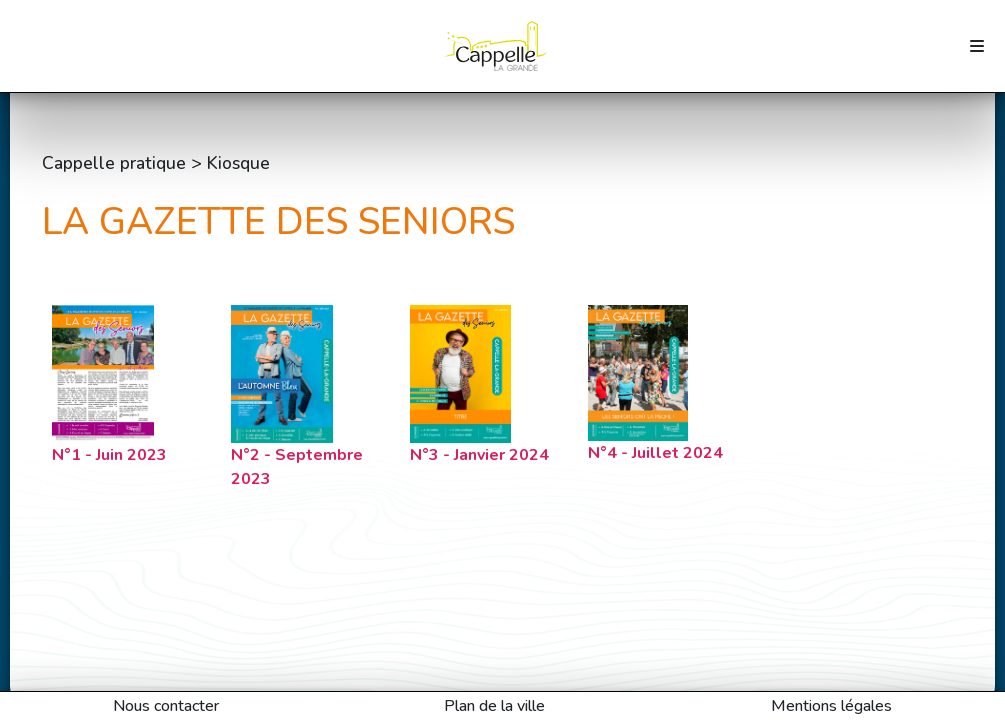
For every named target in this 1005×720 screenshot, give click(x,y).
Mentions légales (831, 706)
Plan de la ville (494, 706)
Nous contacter (166, 706)
